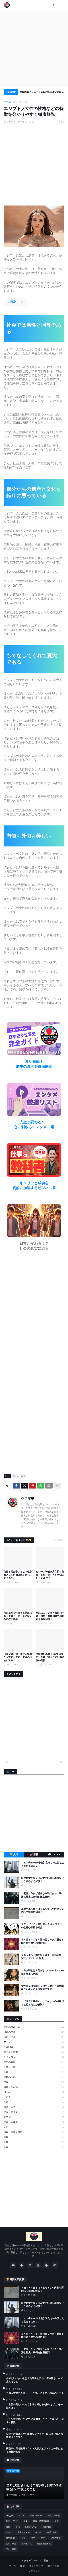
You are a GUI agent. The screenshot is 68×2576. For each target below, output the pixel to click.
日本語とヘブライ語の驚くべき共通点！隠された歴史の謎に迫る (42, 1941)
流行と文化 (34, 2037)
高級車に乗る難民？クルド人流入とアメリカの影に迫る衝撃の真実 (34, 2450)
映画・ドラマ (34, 2112)
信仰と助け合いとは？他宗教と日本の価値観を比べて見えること (18, 1574)
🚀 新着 (34, 1854)
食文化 (34, 2117)
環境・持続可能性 (34, 2132)
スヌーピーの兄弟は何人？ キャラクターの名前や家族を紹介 (42, 1926)
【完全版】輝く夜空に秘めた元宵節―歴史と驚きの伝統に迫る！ (18, 1657)
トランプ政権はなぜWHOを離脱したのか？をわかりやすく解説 (35, 2421)
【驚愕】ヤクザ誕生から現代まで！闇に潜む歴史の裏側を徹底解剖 (42, 1895)
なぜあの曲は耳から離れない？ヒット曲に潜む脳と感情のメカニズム (34, 2435)
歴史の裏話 (34, 2062)
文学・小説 (34, 2067)
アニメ (34, 2042)
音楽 (34, 2072)
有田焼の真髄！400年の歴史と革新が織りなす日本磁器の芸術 (50, 1657)
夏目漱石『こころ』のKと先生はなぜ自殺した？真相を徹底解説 (42, 92)
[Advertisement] (34, 48)
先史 (34, 2127)
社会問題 (34, 2047)
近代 (34, 2147)
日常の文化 (34, 2032)
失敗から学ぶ (34, 2122)
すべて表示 (58, 1540)
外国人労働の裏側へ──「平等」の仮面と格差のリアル (35, 2393)
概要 (22, 2566)
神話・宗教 (34, 2107)
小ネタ (34, 2097)
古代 (34, 2082)
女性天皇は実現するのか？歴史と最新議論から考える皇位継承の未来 (42, 1987)
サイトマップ (36, 2566)
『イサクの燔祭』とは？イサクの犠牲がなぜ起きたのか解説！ (42, 2003)
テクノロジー (34, 2057)
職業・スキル (34, 2087)
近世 (34, 2142)
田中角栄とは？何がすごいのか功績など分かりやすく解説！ (42, 1880)
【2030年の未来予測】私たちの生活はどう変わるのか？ (42, 1864)
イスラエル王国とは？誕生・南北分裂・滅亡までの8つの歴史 (42, 1957)
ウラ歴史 (27, 1498)
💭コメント (54, 1854)
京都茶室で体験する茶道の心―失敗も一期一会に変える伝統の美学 (18, 1616)
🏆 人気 (14, 1854)
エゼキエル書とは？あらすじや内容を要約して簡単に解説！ (42, 1910)
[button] (14, 301)
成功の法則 (34, 2077)
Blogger (34, 2092)
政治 (34, 2102)
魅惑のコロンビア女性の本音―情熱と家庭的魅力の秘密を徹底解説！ (50, 1616)
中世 (34, 2137)
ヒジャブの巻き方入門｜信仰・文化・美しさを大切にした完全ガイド (50, 1574)
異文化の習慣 (20, 101)
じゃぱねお (34, 2570)
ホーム (7, 101)
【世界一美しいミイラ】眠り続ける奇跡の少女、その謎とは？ (34, 2406)
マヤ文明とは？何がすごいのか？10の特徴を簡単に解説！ (42, 1972)
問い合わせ (53, 2566)
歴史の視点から (34, 2027)
